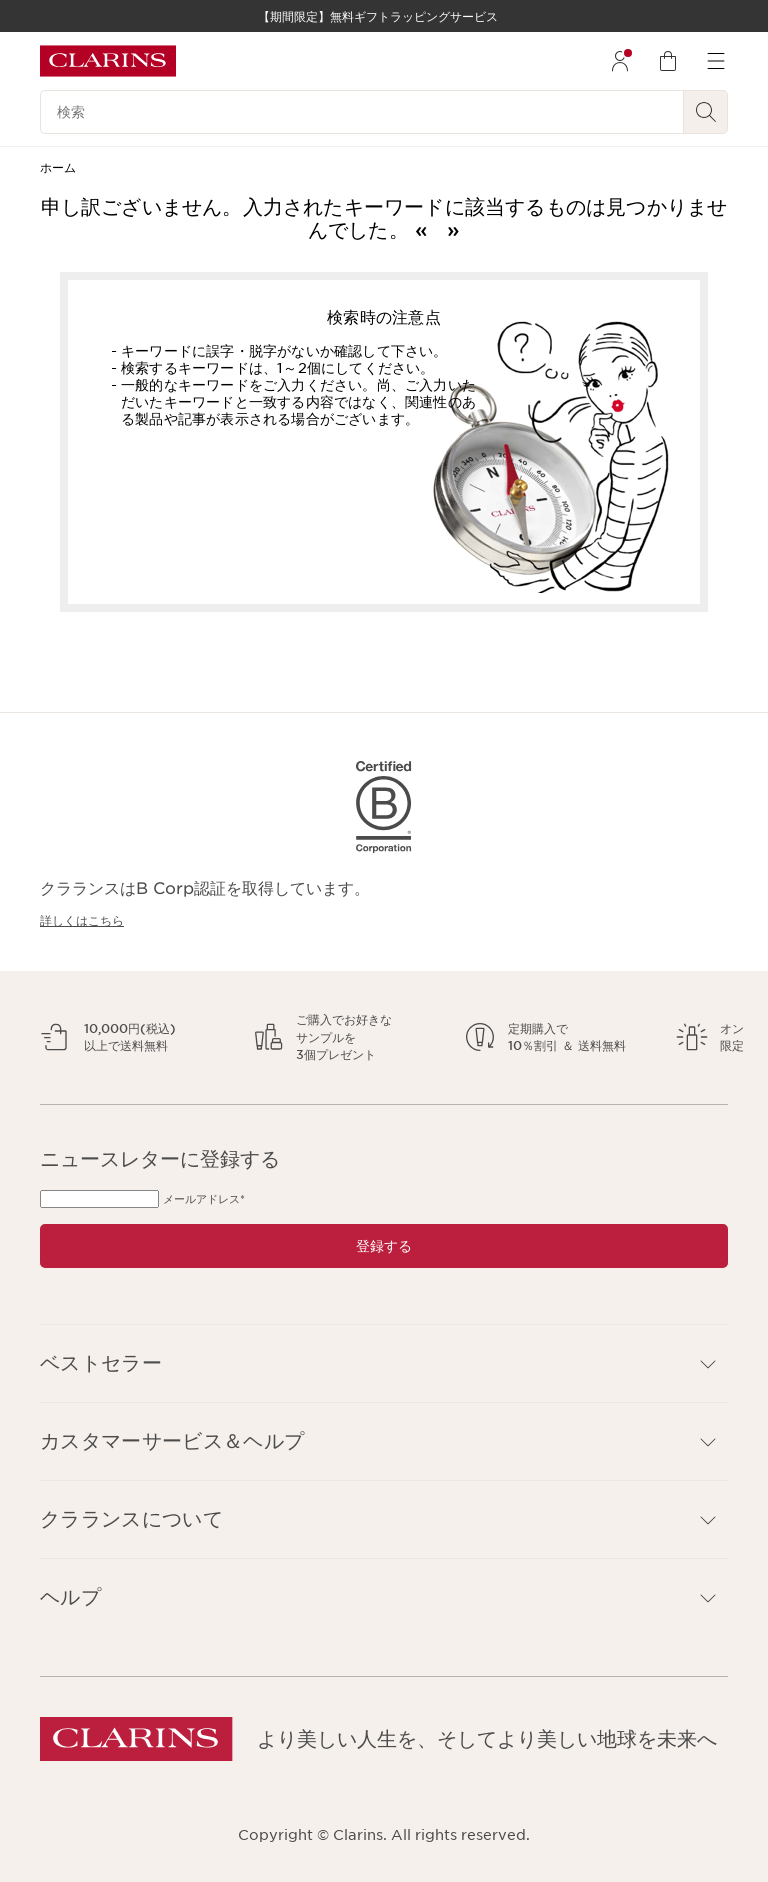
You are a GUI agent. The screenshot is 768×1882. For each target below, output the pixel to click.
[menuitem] (620, 61)
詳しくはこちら (82, 920)
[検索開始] (706, 112)
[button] (384, 1363)
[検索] (362, 112)
